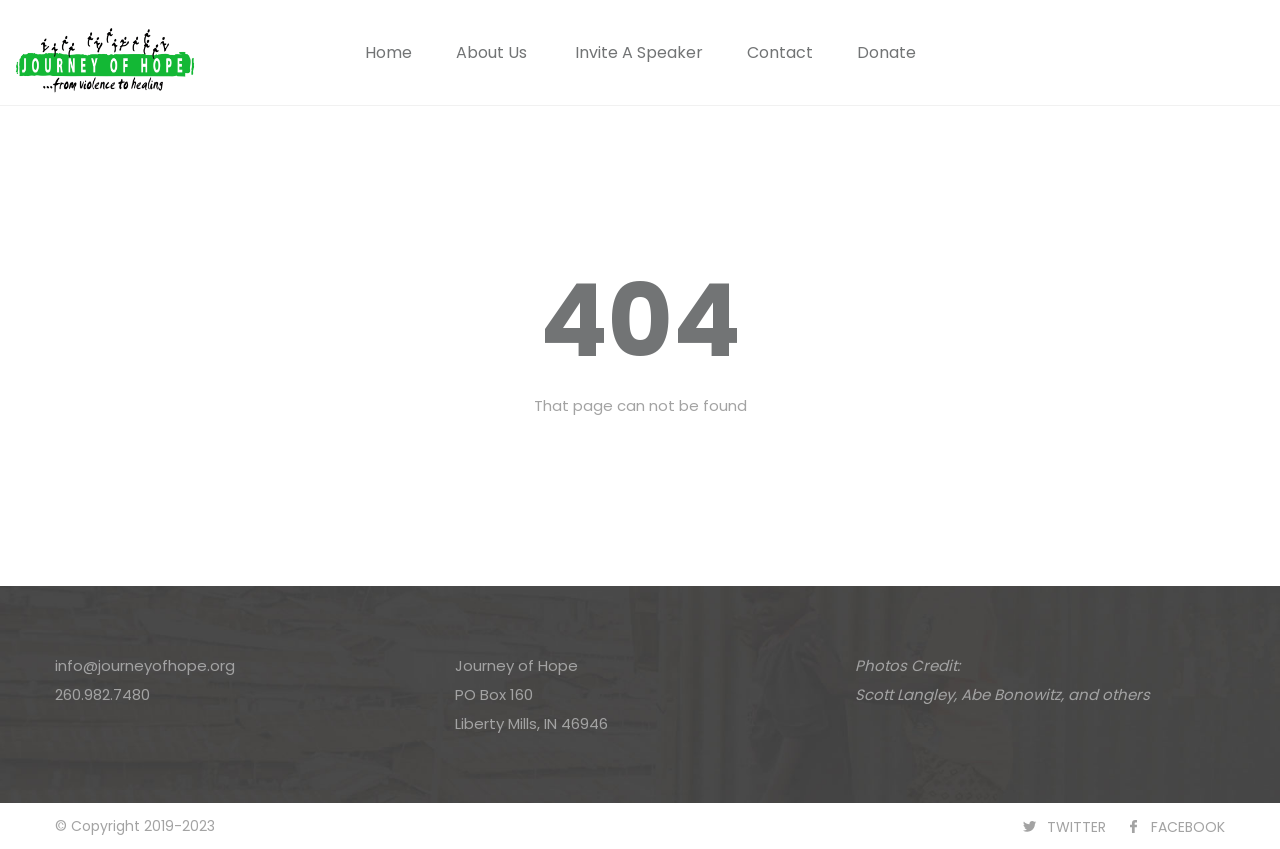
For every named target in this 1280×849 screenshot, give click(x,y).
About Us (491, 52)
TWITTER (1076, 827)
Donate (886, 52)
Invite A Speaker (639, 52)
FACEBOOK (1188, 827)
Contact (780, 52)
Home (388, 52)
